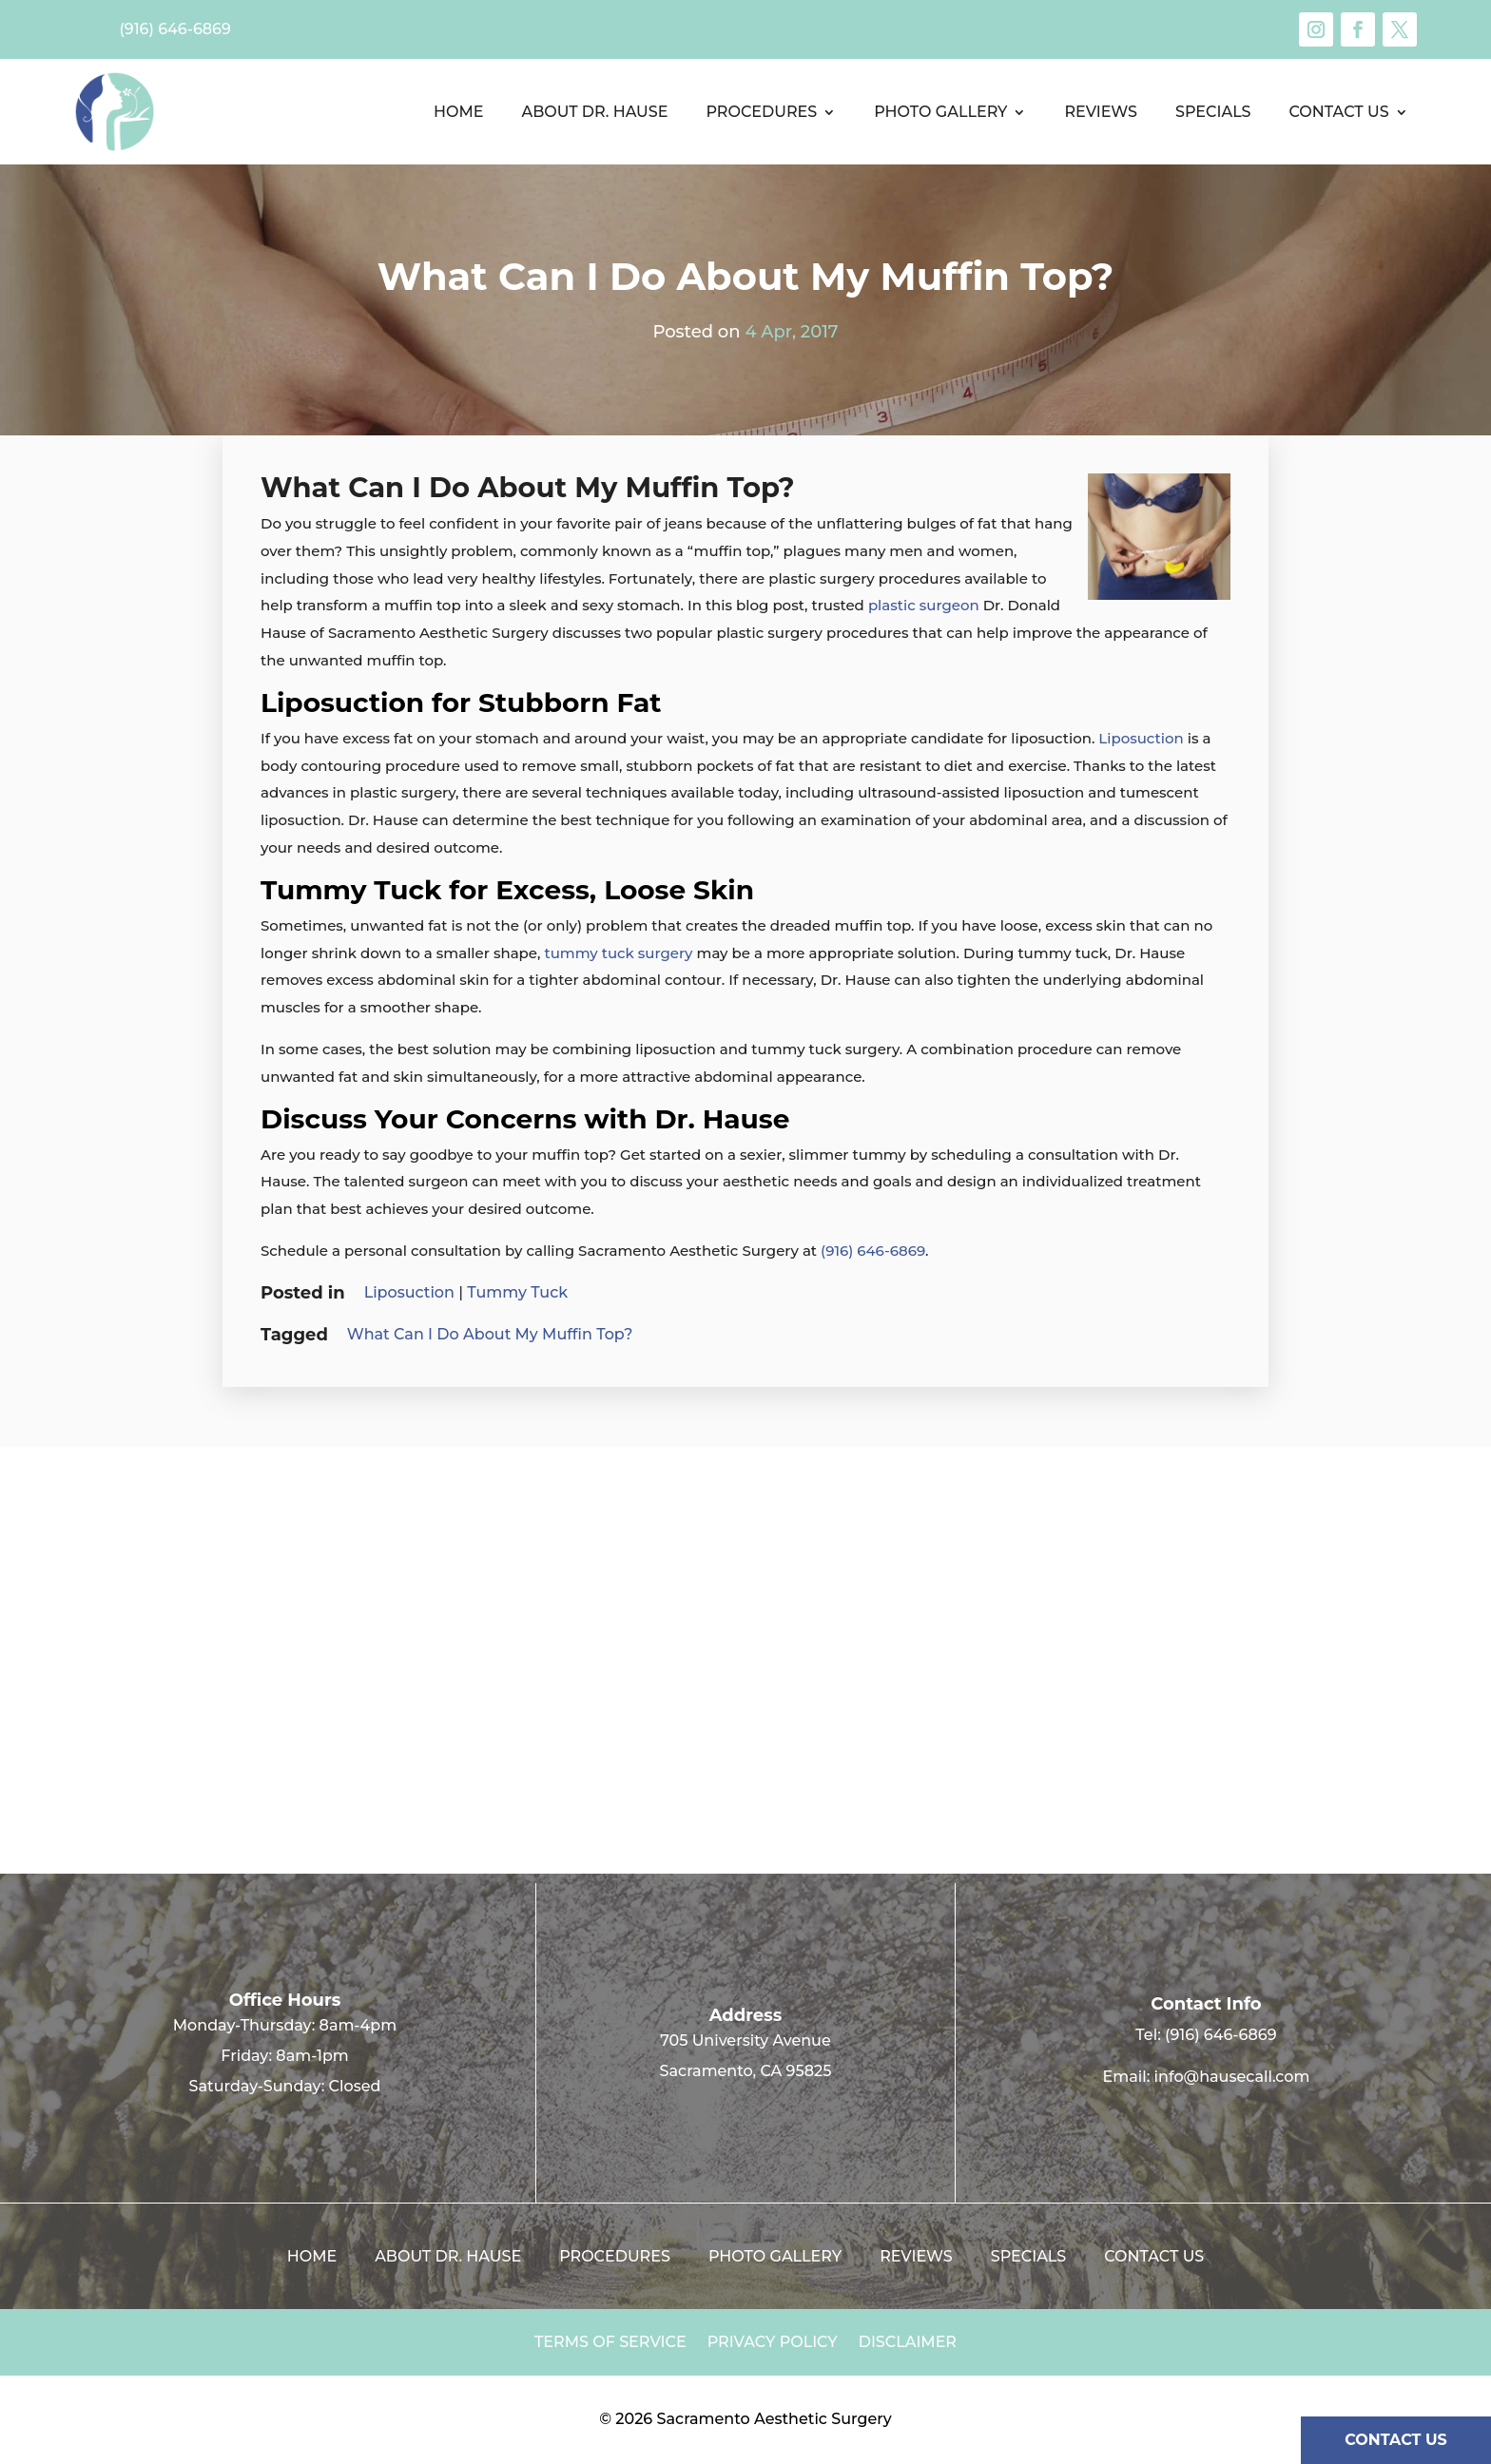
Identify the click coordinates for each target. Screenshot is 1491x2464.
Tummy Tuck (517, 1292)
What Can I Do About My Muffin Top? (490, 1334)
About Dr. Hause (594, 112)
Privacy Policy (772, 2343)
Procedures (761, 112)
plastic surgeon (923, 605)
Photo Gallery (940, 112)
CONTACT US (1396, 2440)
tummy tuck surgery (618, 953)
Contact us (1339, 112)
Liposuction (1140, 738)
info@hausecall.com (1232, 2077)
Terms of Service (610, 2343)
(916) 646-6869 (873, 1251)
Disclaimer (908, 2343)
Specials (1212, 112)
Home (458, 112)
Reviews (1100, 112)
